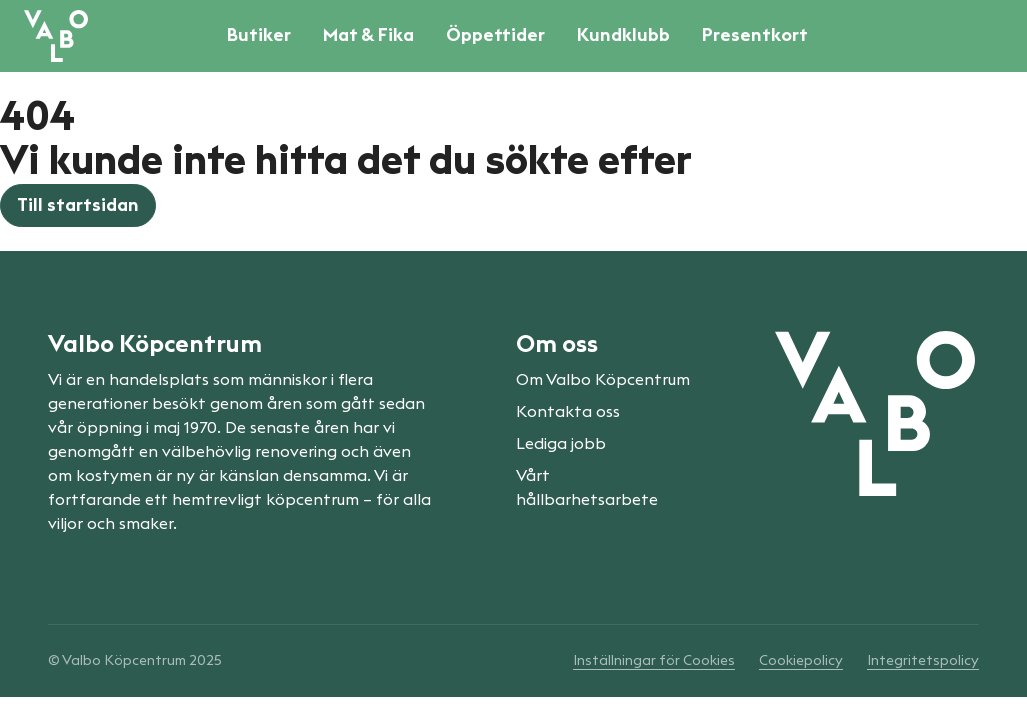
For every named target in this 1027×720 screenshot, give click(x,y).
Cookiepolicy (801, 661)
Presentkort (755, 35)
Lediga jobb (561, 444)
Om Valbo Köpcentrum (603, 380)
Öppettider (495, 35)
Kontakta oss (568, 412)
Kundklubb (623, 35)
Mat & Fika (368, 35)
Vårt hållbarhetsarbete (587, 488)
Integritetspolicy (923, 661)
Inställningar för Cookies (654, 661)
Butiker (259, 35)
